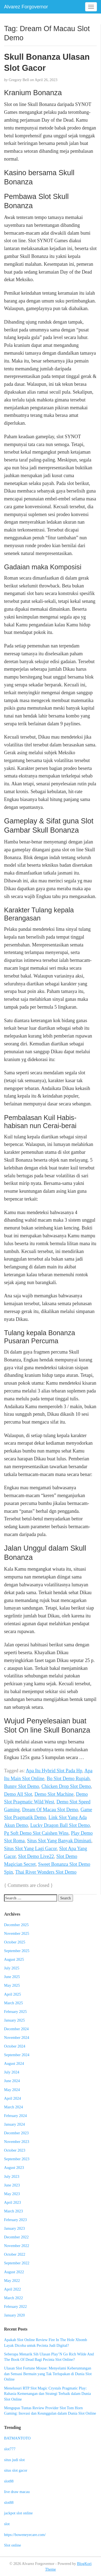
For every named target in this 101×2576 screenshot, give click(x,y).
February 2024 (15, 2115)
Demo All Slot (18, 1794)
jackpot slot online (18, 2513)
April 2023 (12, 2202)
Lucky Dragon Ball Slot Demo (60, 1825)
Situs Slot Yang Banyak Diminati (59, 1840)
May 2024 (12, 2090)
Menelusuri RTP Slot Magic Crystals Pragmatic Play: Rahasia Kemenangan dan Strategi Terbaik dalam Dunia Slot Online (47, 2393)
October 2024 (14, 2046)
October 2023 (14, 2150)
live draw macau (17, 2491)
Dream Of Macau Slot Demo (50, 1809)
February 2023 (15, 2220)
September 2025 (16, 1951)
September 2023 (16, 2159)
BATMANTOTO (17, 2438)
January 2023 (14, 2228)
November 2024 (16, 2037)
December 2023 (16, 2133)
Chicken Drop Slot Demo (66, 1786)
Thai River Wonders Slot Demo (45, 1872)
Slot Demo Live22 (36, 1856)
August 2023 (14, 2167)
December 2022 (16, 2237)
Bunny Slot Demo (21, 1786)
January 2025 (14, 2020)
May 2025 (12, 1985)
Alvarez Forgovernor (26, 6)
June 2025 (12, 1977)
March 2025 (13, 2003)
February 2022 (15, 2306)
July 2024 (11, 2072)
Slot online (12, 2545)
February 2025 (15, 2011)
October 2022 (14, 2254)
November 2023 (16, 2141)
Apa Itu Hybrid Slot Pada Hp (54, 1770)
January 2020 (14, 2315)
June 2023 (12, 2185)
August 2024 (14, 2063)
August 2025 (14, 1959)
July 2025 (11, 1968)
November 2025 (16, 1933)
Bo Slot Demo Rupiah (68, 1778)
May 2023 (12, 2194)
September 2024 (16, 2055)
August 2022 (14, 2272)
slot (7, 2524)
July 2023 (11, 2176)
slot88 (8, 2481)
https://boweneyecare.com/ (25, 2534)
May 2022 (12, 2280)
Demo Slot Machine (54, 1794)
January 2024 (14, 2124)
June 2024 (12, 2081)
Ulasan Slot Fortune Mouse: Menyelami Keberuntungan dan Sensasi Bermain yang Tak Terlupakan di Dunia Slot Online (48, 2373)
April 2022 (12, 2289)
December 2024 (16, 2029)
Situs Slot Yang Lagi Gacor (30, 1848)
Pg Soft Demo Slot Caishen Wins (36, 1833)
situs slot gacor (15, 2470)
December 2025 (16, 1925)
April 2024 (12, 2098)
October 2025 (14, 1942)
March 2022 (13, 2298)
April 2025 (12, 1994)
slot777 (9, 2449)
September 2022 (16, 2263)
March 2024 (13, 2107)
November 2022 (16, 2245)
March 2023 (13, 2211)
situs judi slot (14, 2460)
